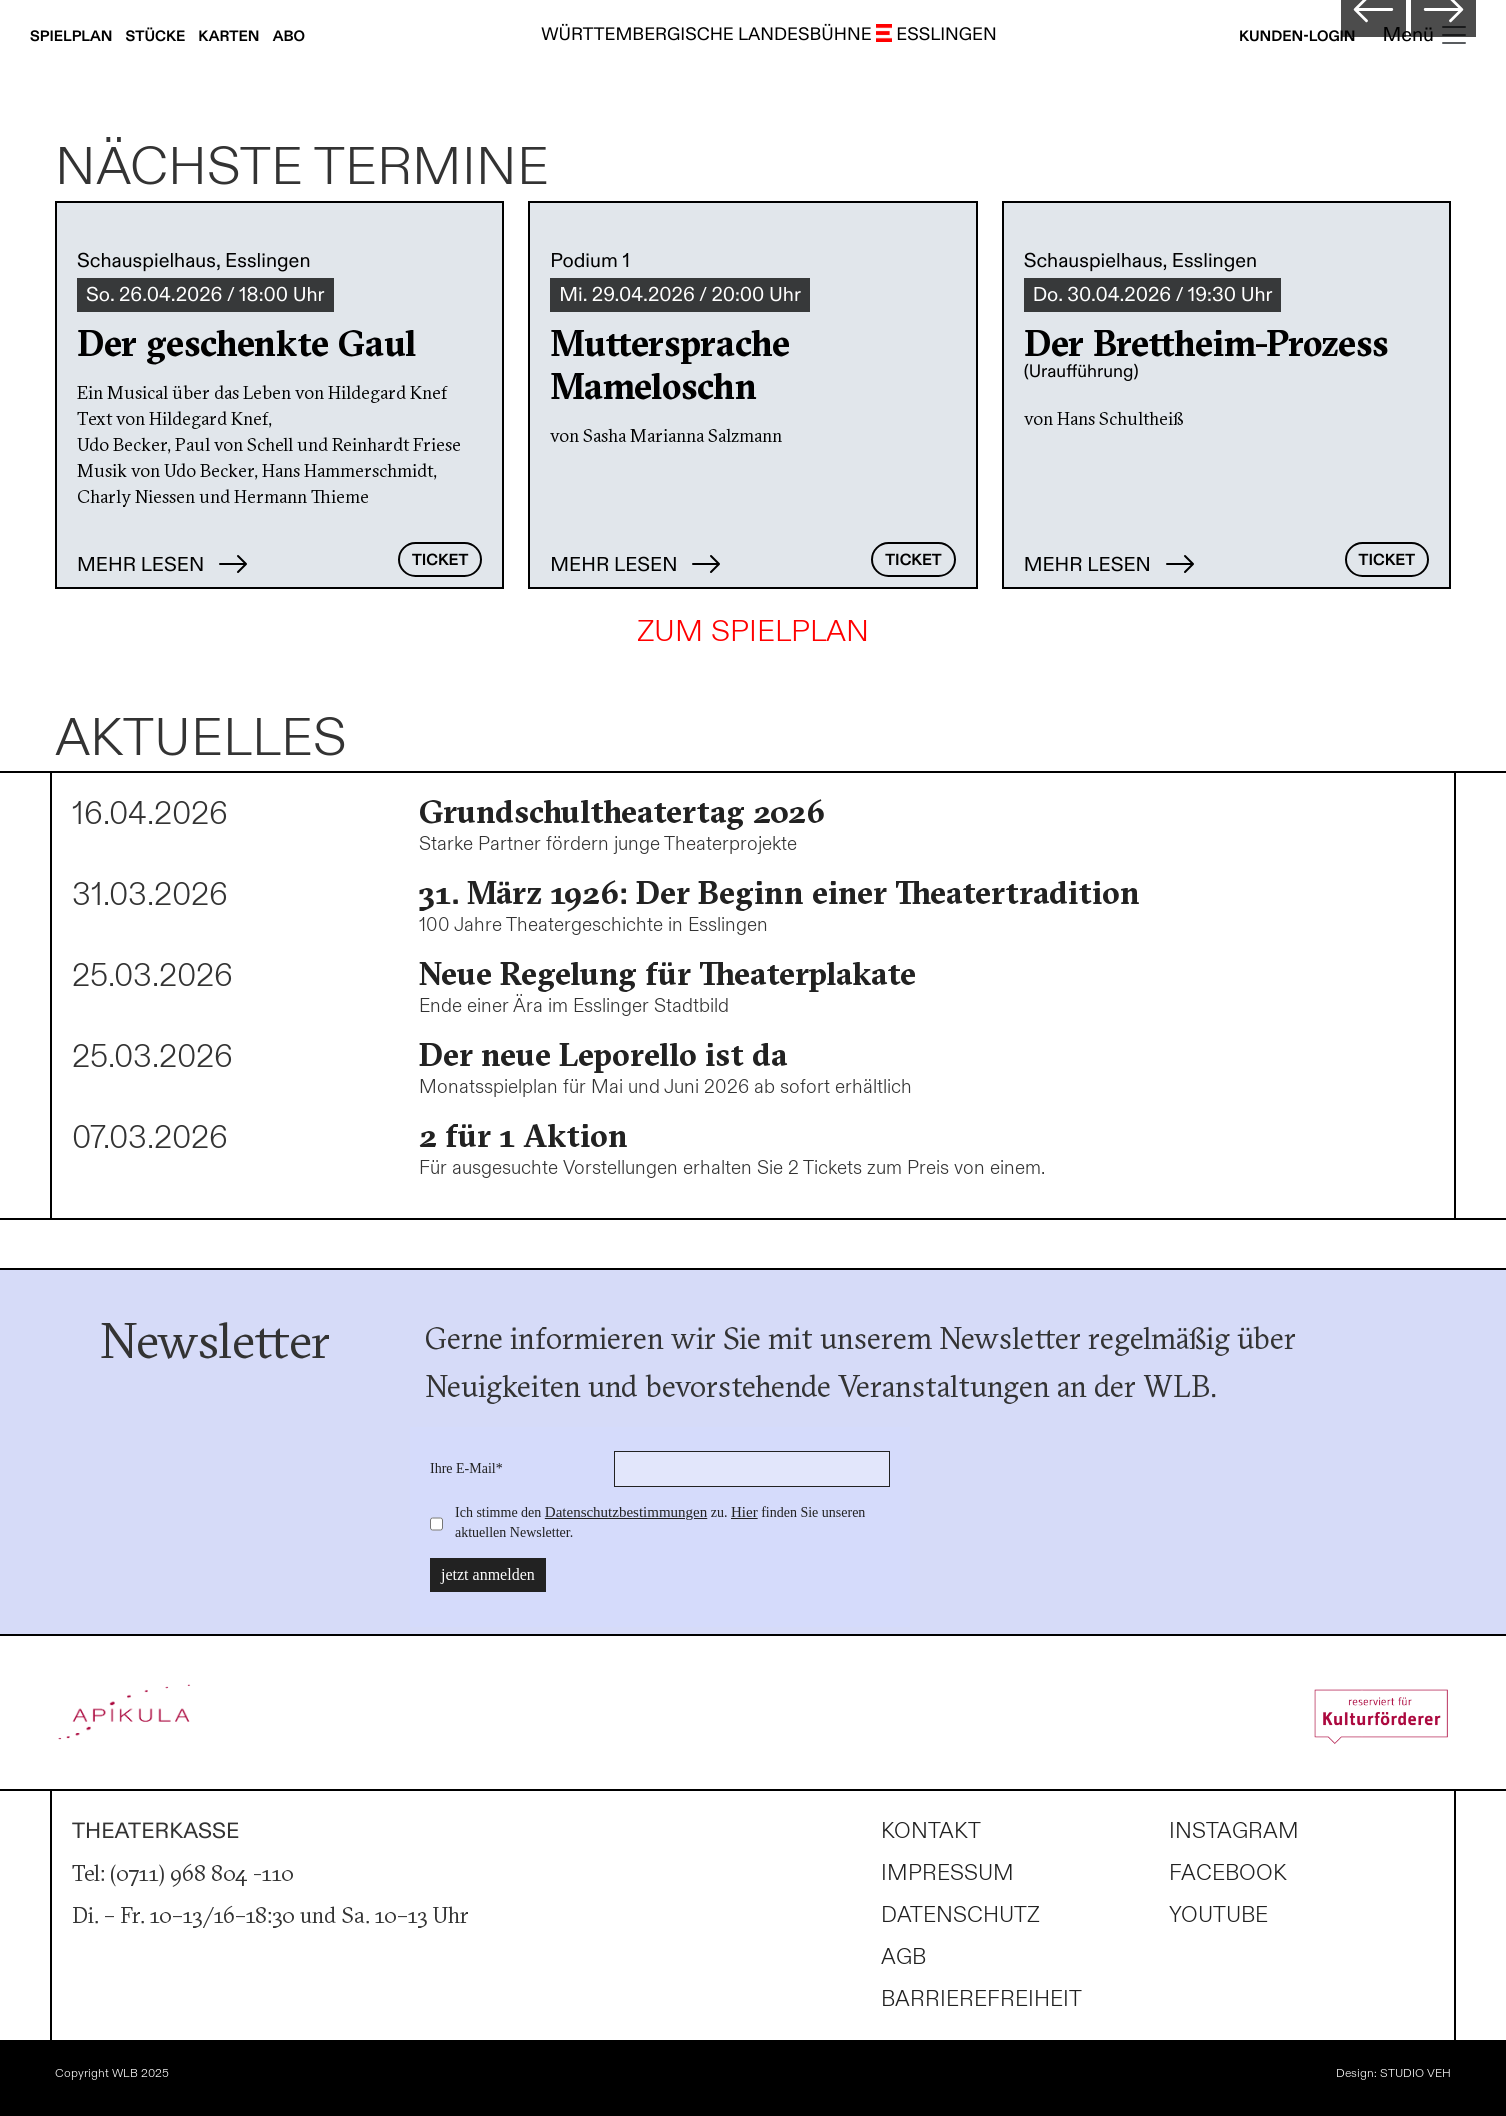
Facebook (1228, 1873)
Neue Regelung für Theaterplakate (667, 973)
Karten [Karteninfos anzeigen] (230, 37)
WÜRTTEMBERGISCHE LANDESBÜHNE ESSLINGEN (769, 36)
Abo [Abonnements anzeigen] (289, 37)
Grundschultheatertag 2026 (622, 811)
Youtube (1218, 1915)
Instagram (1234, 1831)
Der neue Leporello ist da (603, 1054)
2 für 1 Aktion (523, 1135)
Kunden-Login (1297, 37)
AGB (903, 1957)
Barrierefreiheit (981, 1999)
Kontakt (931, 1831)
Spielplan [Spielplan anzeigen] (73, 37)
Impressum (947, 1873)
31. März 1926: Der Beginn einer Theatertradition (779, 892)
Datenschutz (960, 1915)
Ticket (440, 560)
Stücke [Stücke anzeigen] (157, 37)
